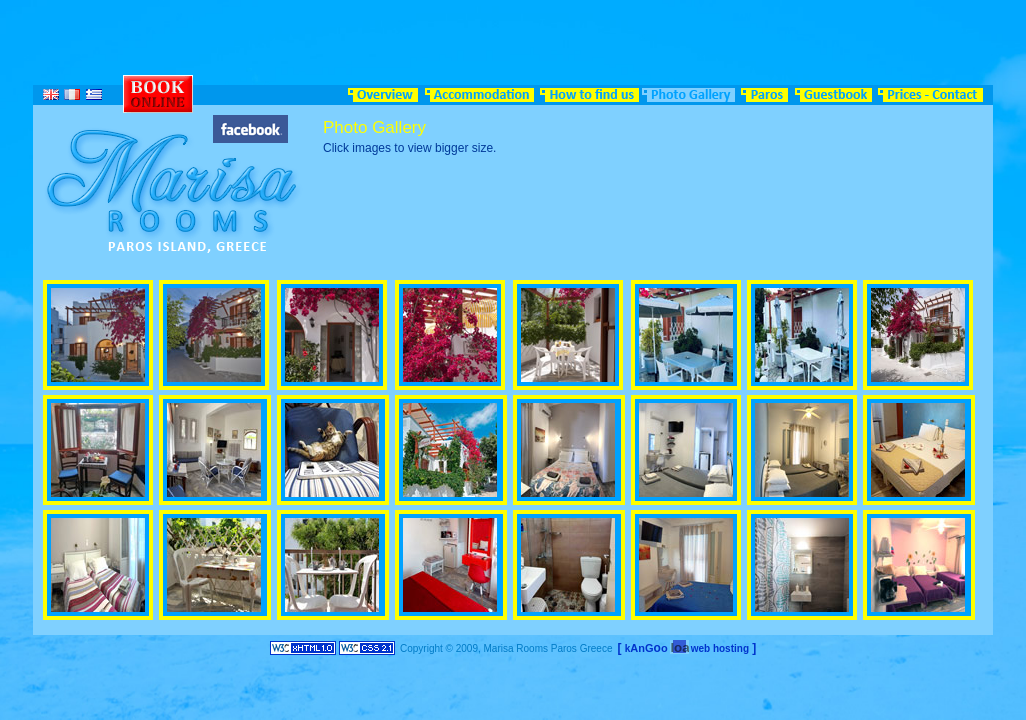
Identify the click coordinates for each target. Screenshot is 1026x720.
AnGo (648, 648)
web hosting (720, 648)
